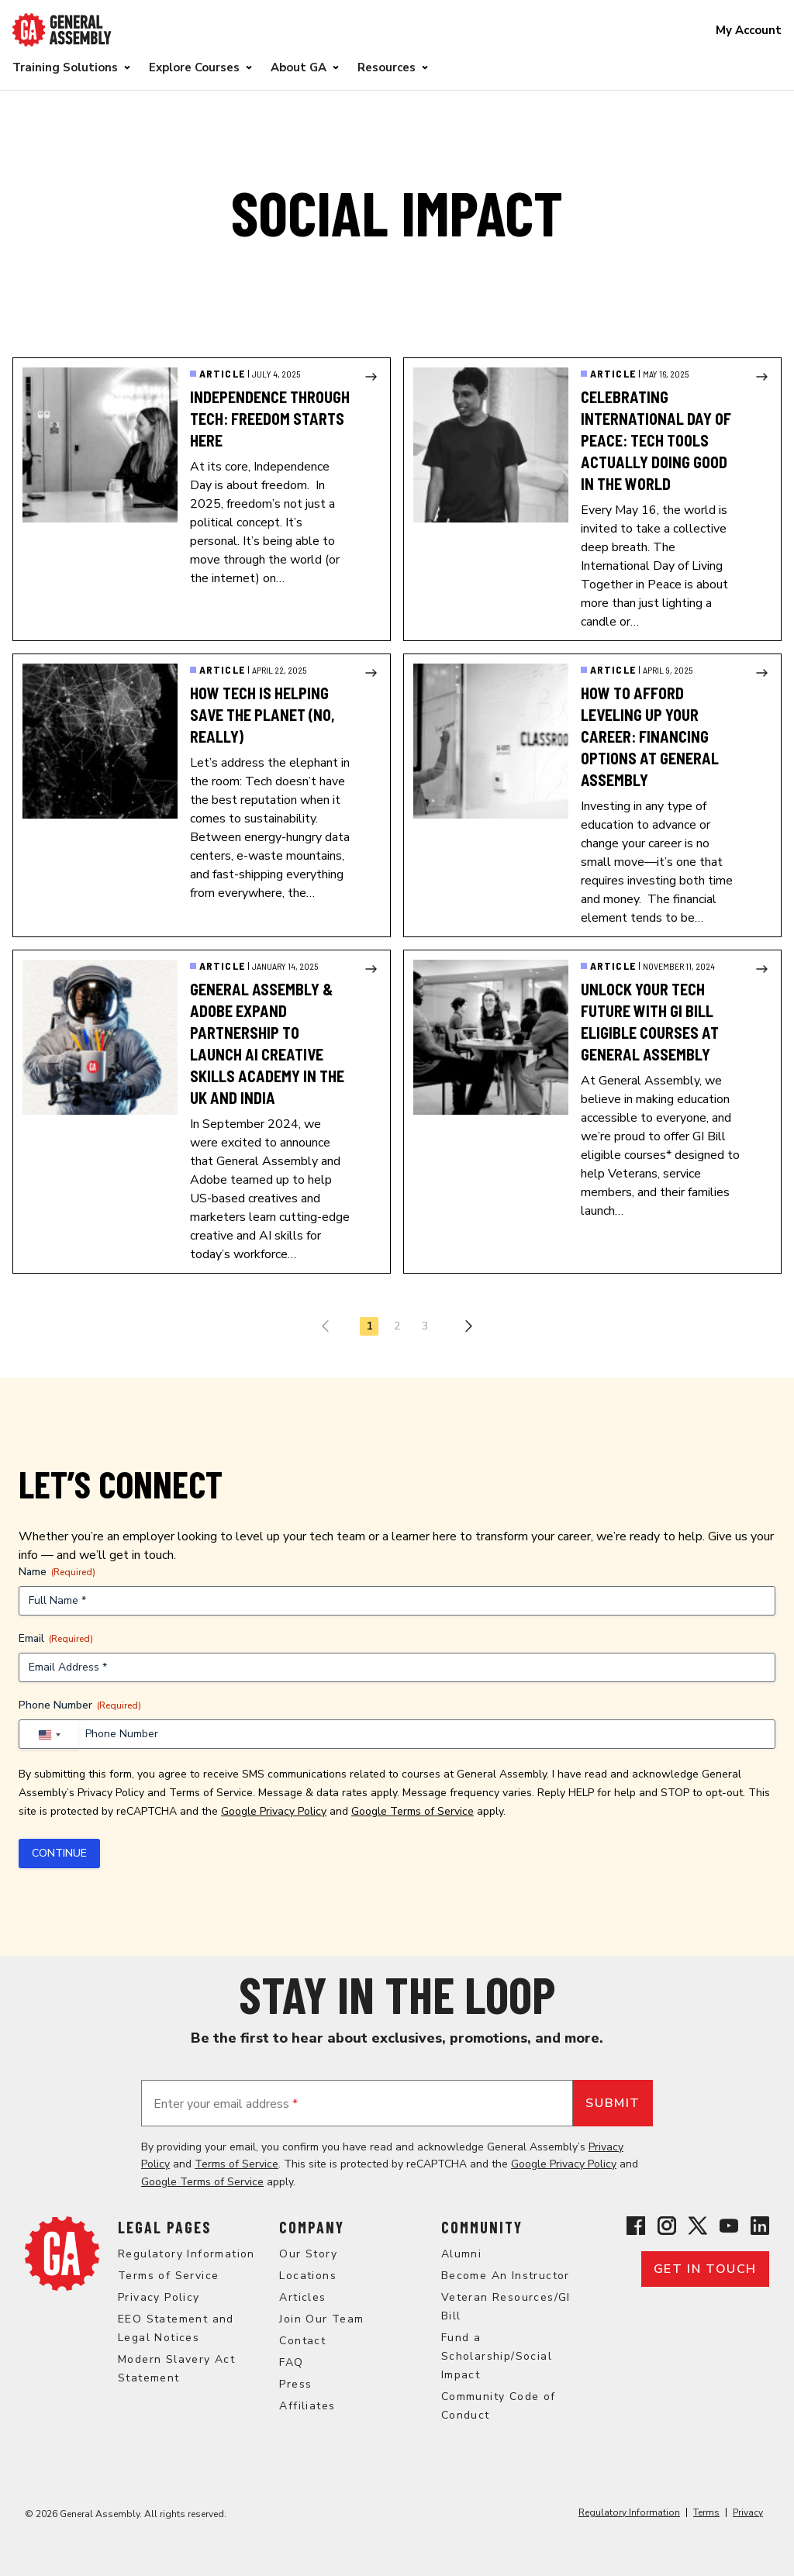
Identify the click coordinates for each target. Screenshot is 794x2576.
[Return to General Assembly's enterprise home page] (62, 30)
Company (311, 2227)
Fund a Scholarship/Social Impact (496, 2356)
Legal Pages (164, 2227)
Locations (308, 2275)
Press (295, 2384)
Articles (302, 2297)
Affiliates (307, 2405)
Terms (706, 2512)
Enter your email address (226, 2103)
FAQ (291, 2362)
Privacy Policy (111, 1792)
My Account (749, 30)
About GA (298, 67)
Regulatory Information (186, 2254)
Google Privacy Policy (273, 1811)
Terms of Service (211, 1792)
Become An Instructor (505, 2275)
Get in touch (705, 2269)
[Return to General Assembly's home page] (62, 2253)
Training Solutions (65, 67)
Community (482, 2227)
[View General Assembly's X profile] (698, 2225)
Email (56, 1638)
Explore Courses (194, 67)
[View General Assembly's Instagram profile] (667, 2225)
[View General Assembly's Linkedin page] (760, 2225)
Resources (386, 67)
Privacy (748, 2512)
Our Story (308, 2254)
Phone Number (80, 1705)
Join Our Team (321, 2319)
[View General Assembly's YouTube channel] (729, 2225)
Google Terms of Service (412, 1811)
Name (57, 1571)
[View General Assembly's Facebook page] (636, 2225)
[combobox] (48, 1735)
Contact (302, 2340)
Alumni (461, 2254)
